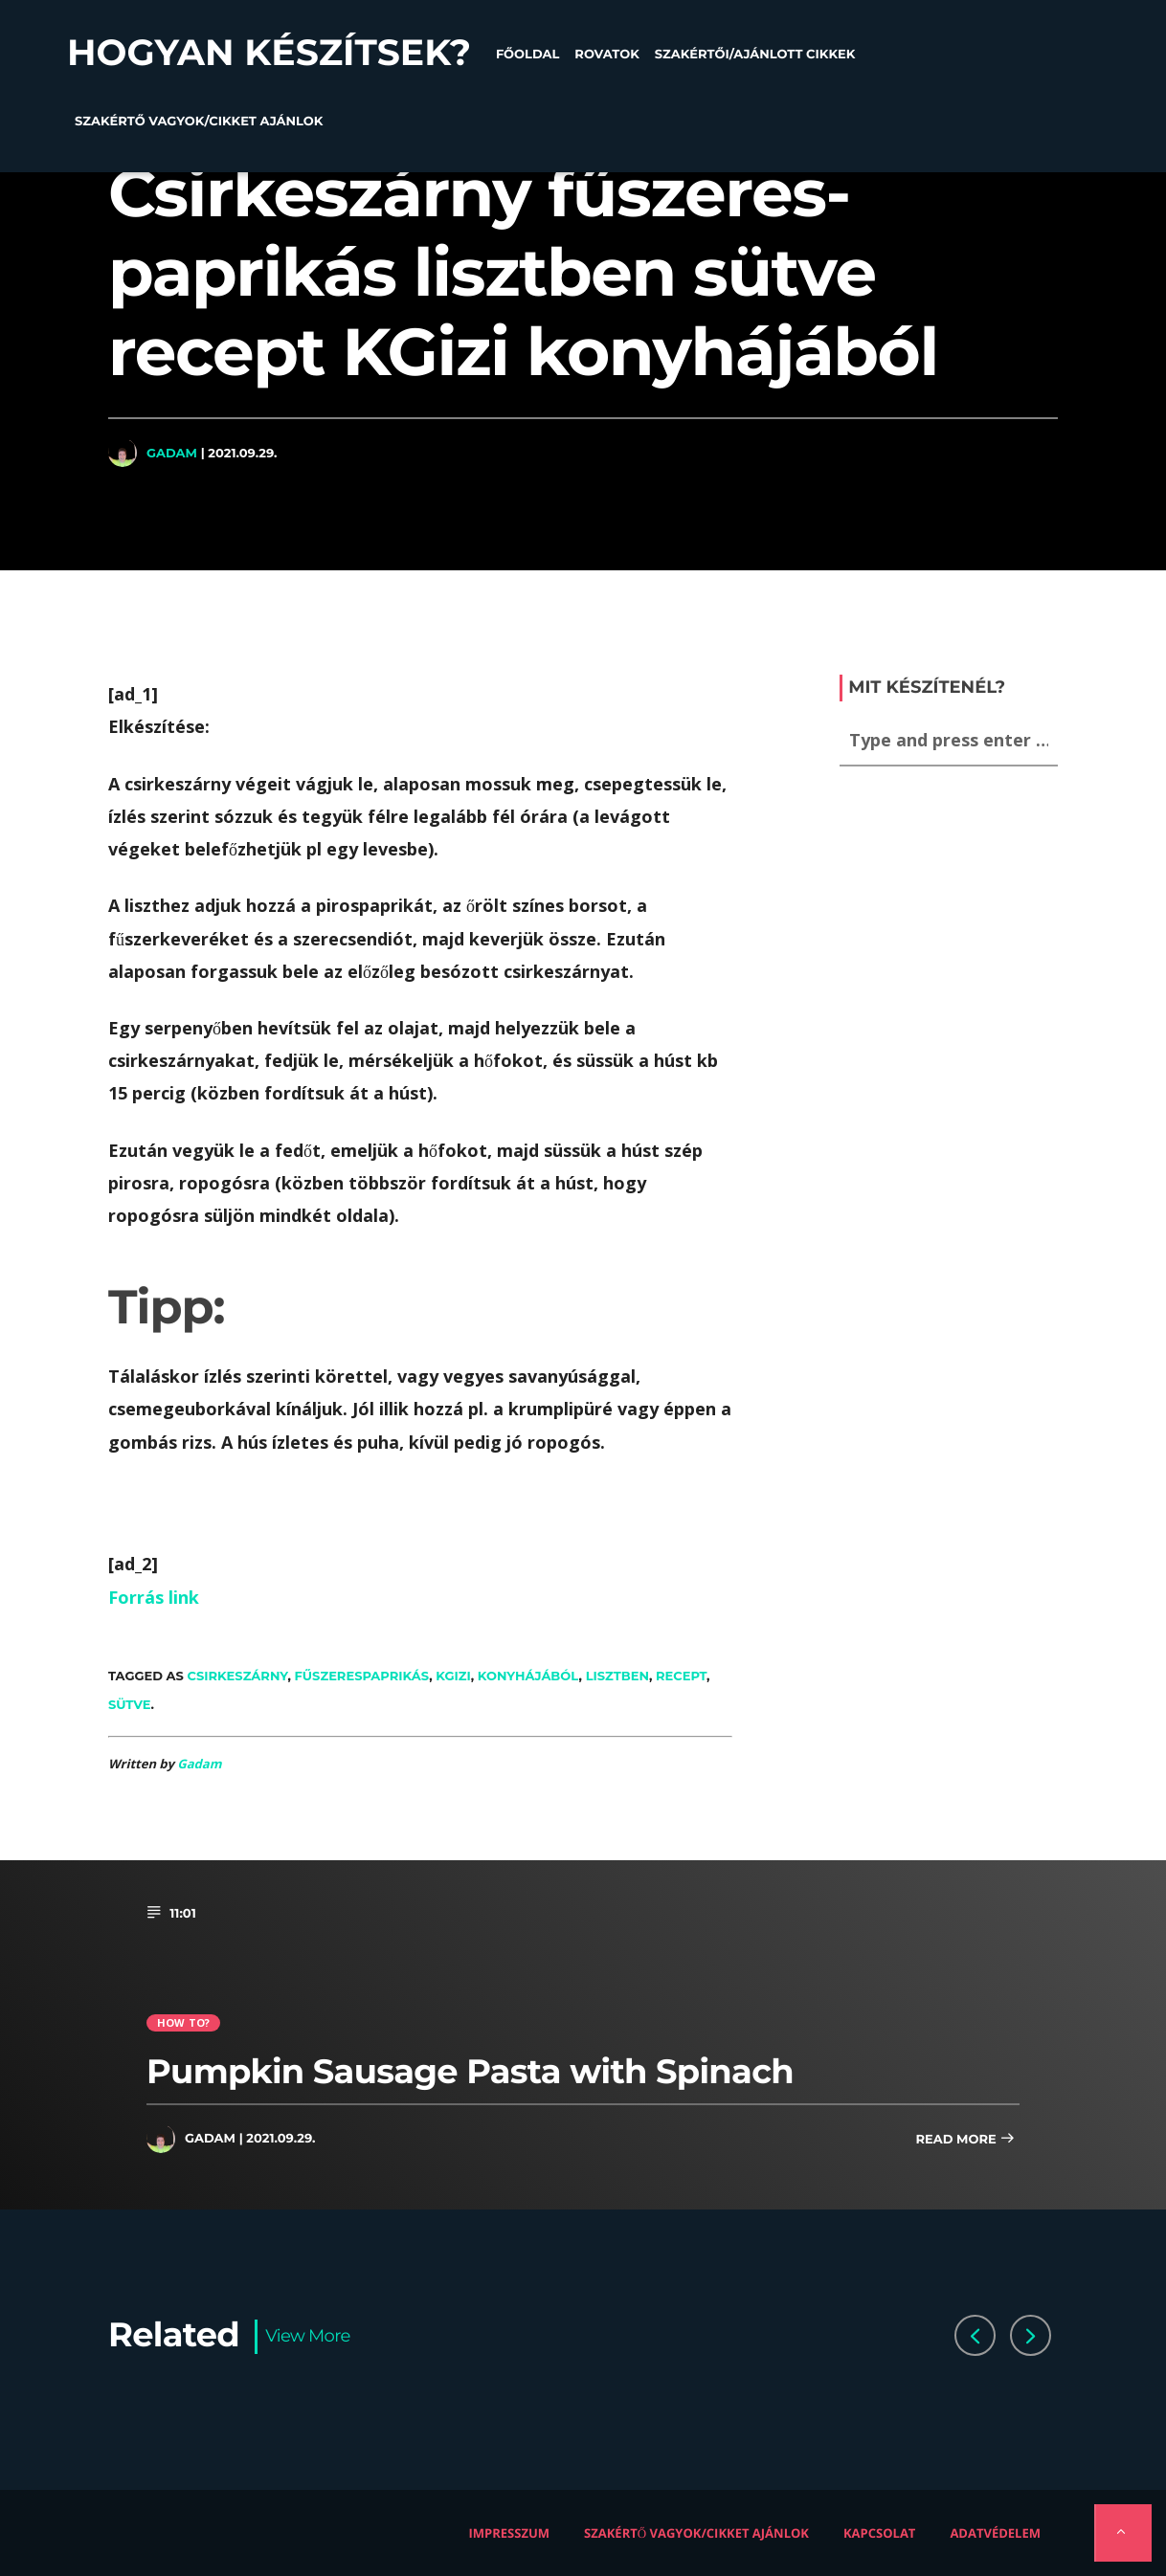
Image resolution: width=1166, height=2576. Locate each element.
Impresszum (509, 2533)
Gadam (171, 452)
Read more (965, 2140)
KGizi (453, 1675)
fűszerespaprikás (362, 1675)
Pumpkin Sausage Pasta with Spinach (470, 2071)
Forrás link (153, 1597)
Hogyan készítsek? (269, 53)
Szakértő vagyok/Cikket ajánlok (199, 121)
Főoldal (527, 54)
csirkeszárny (238, 1675)
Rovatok (606, 54)
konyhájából (528, 1675)
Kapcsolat (879, 2533)
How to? (184, 2022)
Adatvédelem (995, 2533)
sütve (129, 1704)
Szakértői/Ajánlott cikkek (755, 54)
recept (681, 1675)
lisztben (617, 1675)
